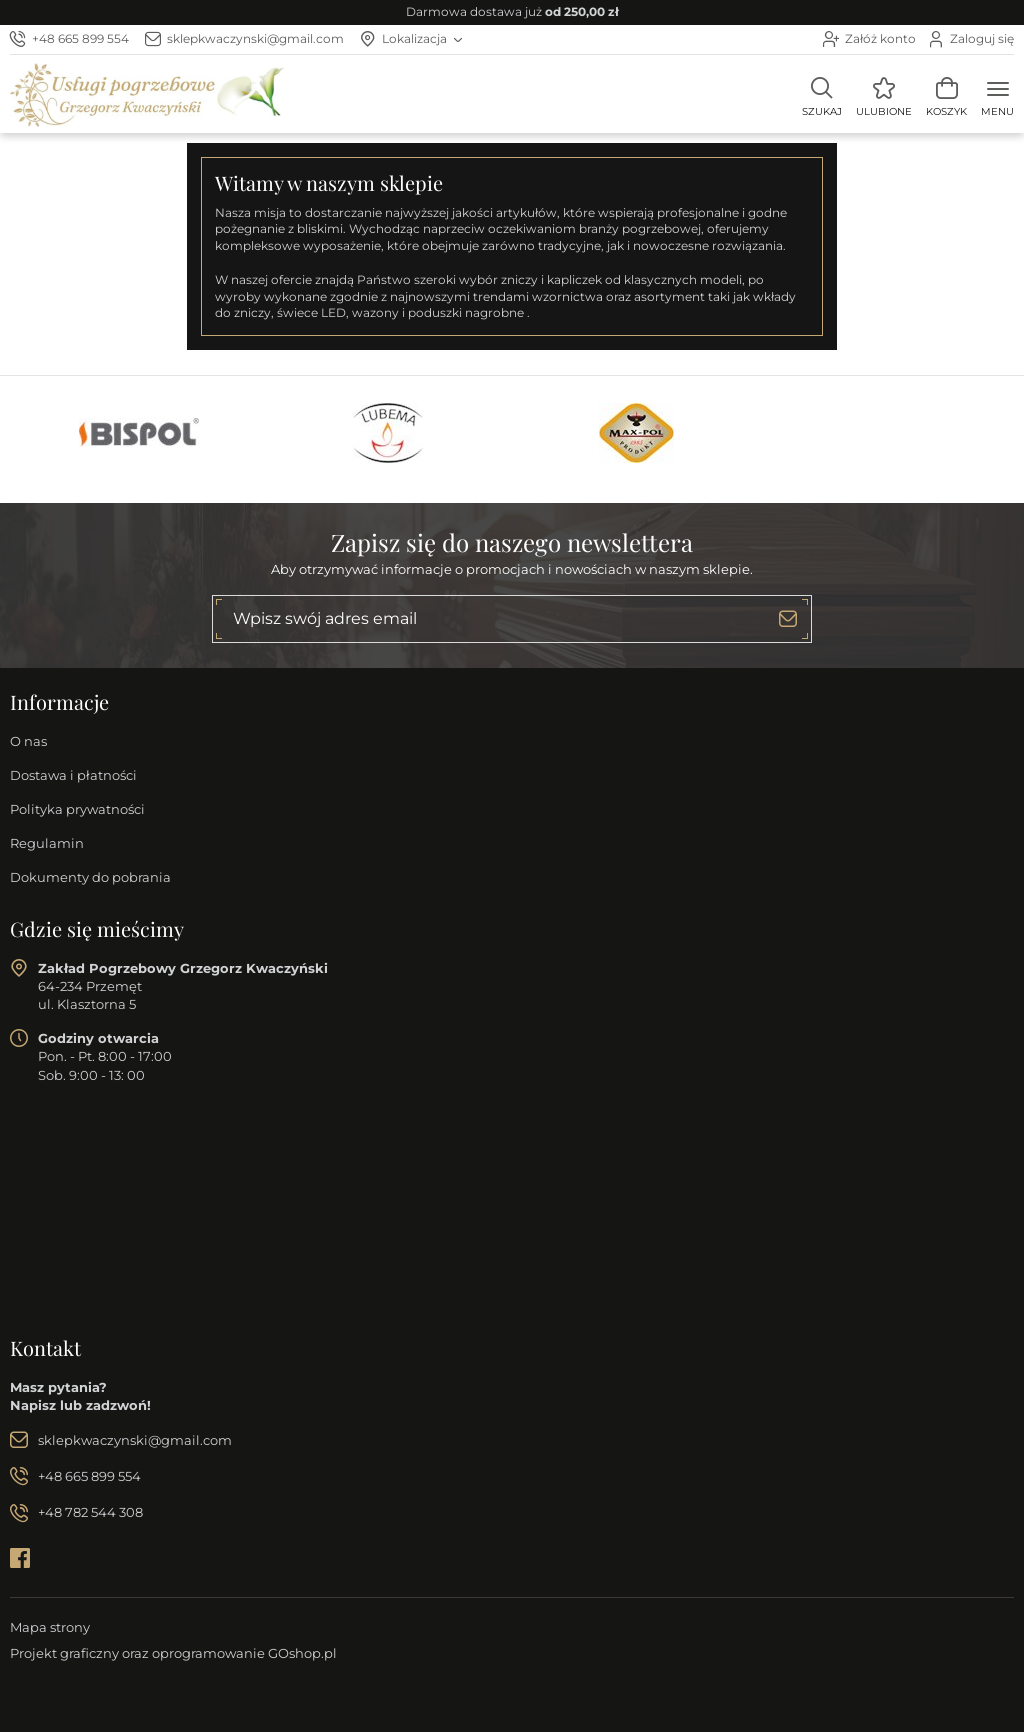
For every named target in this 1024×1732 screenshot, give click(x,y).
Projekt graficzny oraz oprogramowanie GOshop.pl (173, 1653)
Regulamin (47, 843)
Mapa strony (50, 1627)
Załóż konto (880, 38)
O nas (28, 741)
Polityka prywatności (77, 809)
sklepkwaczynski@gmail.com (255, 38)
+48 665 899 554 (80, 38)
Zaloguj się (982, 38)
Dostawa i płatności (73, 775)
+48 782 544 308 (90, 1512)
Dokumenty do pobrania (90, 877)
